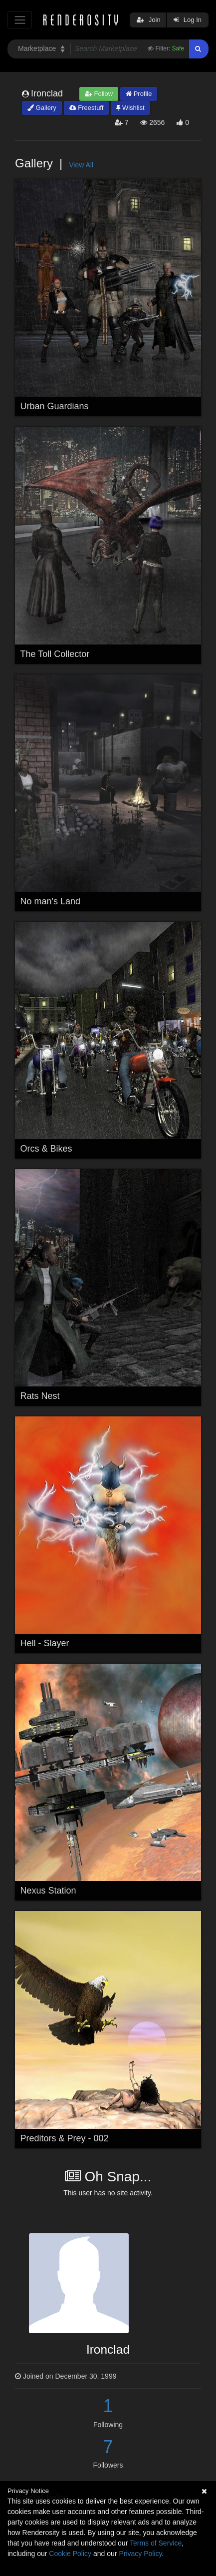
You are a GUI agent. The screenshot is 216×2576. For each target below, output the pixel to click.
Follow (99, 93)
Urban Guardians (54, 406)
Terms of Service (156, 2543)
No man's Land (50, 901)
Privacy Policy (140, 2554)
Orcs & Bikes (46, 1149)
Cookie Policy (70, 2554)
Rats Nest (40, 1396)
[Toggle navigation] (19, 19)
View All (81, 165)
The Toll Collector (55, 654)
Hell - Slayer (44, 1643)
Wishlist (130, 107)
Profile (139, 93)
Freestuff (86, 107)
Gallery (41, 107)
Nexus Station (48, 1891)
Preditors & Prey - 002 (64, 2138)
